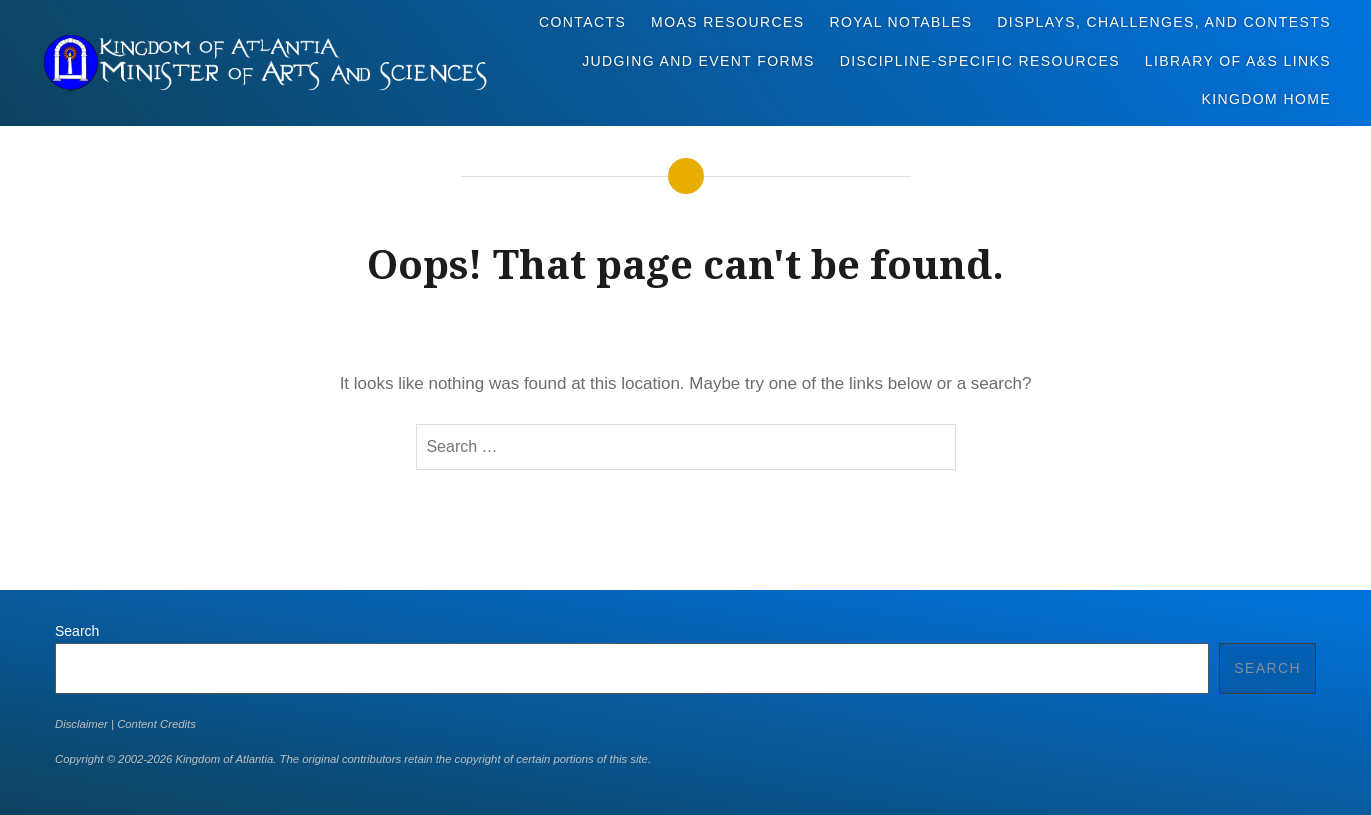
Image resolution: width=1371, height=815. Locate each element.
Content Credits (156, 724)
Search (77, 631)
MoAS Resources (727, 22)
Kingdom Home (1266, 99)
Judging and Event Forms (698, 61)
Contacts (582, 22)
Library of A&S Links (1238, 61)
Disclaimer (81, 724)
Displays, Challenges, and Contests (1164, 22)
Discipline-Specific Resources (980, 61)
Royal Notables (900, 22)
